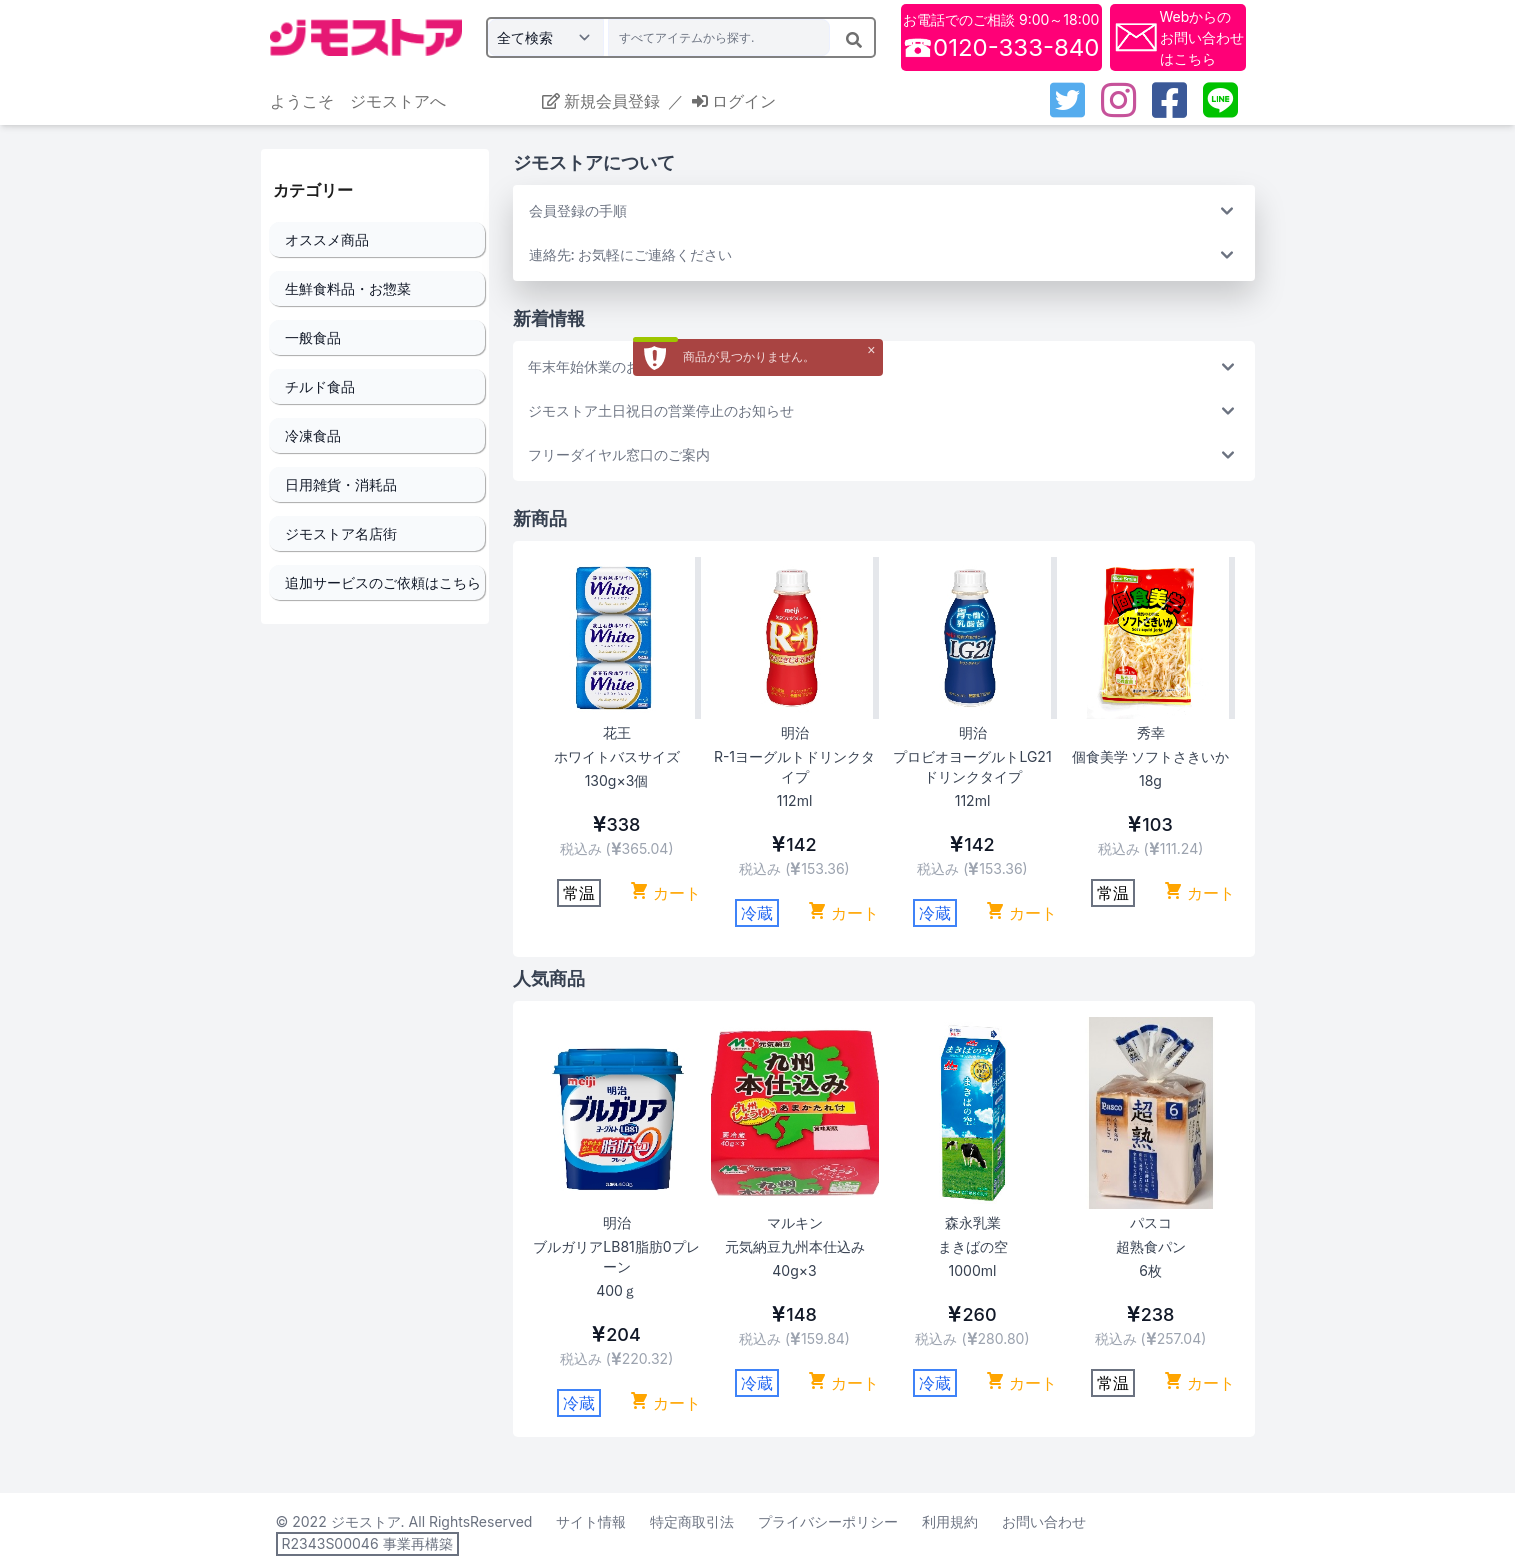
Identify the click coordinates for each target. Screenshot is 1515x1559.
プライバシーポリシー (828, 1521)
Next (1162, 730)
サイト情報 (591, 1521)
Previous (566, 730)
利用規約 (950, 1521)
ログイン (734, 101)
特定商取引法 (692, 1521)
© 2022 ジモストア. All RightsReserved (404, 1521)
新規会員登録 (601, 101)
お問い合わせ (1044, 1521)
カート (665, 892)
